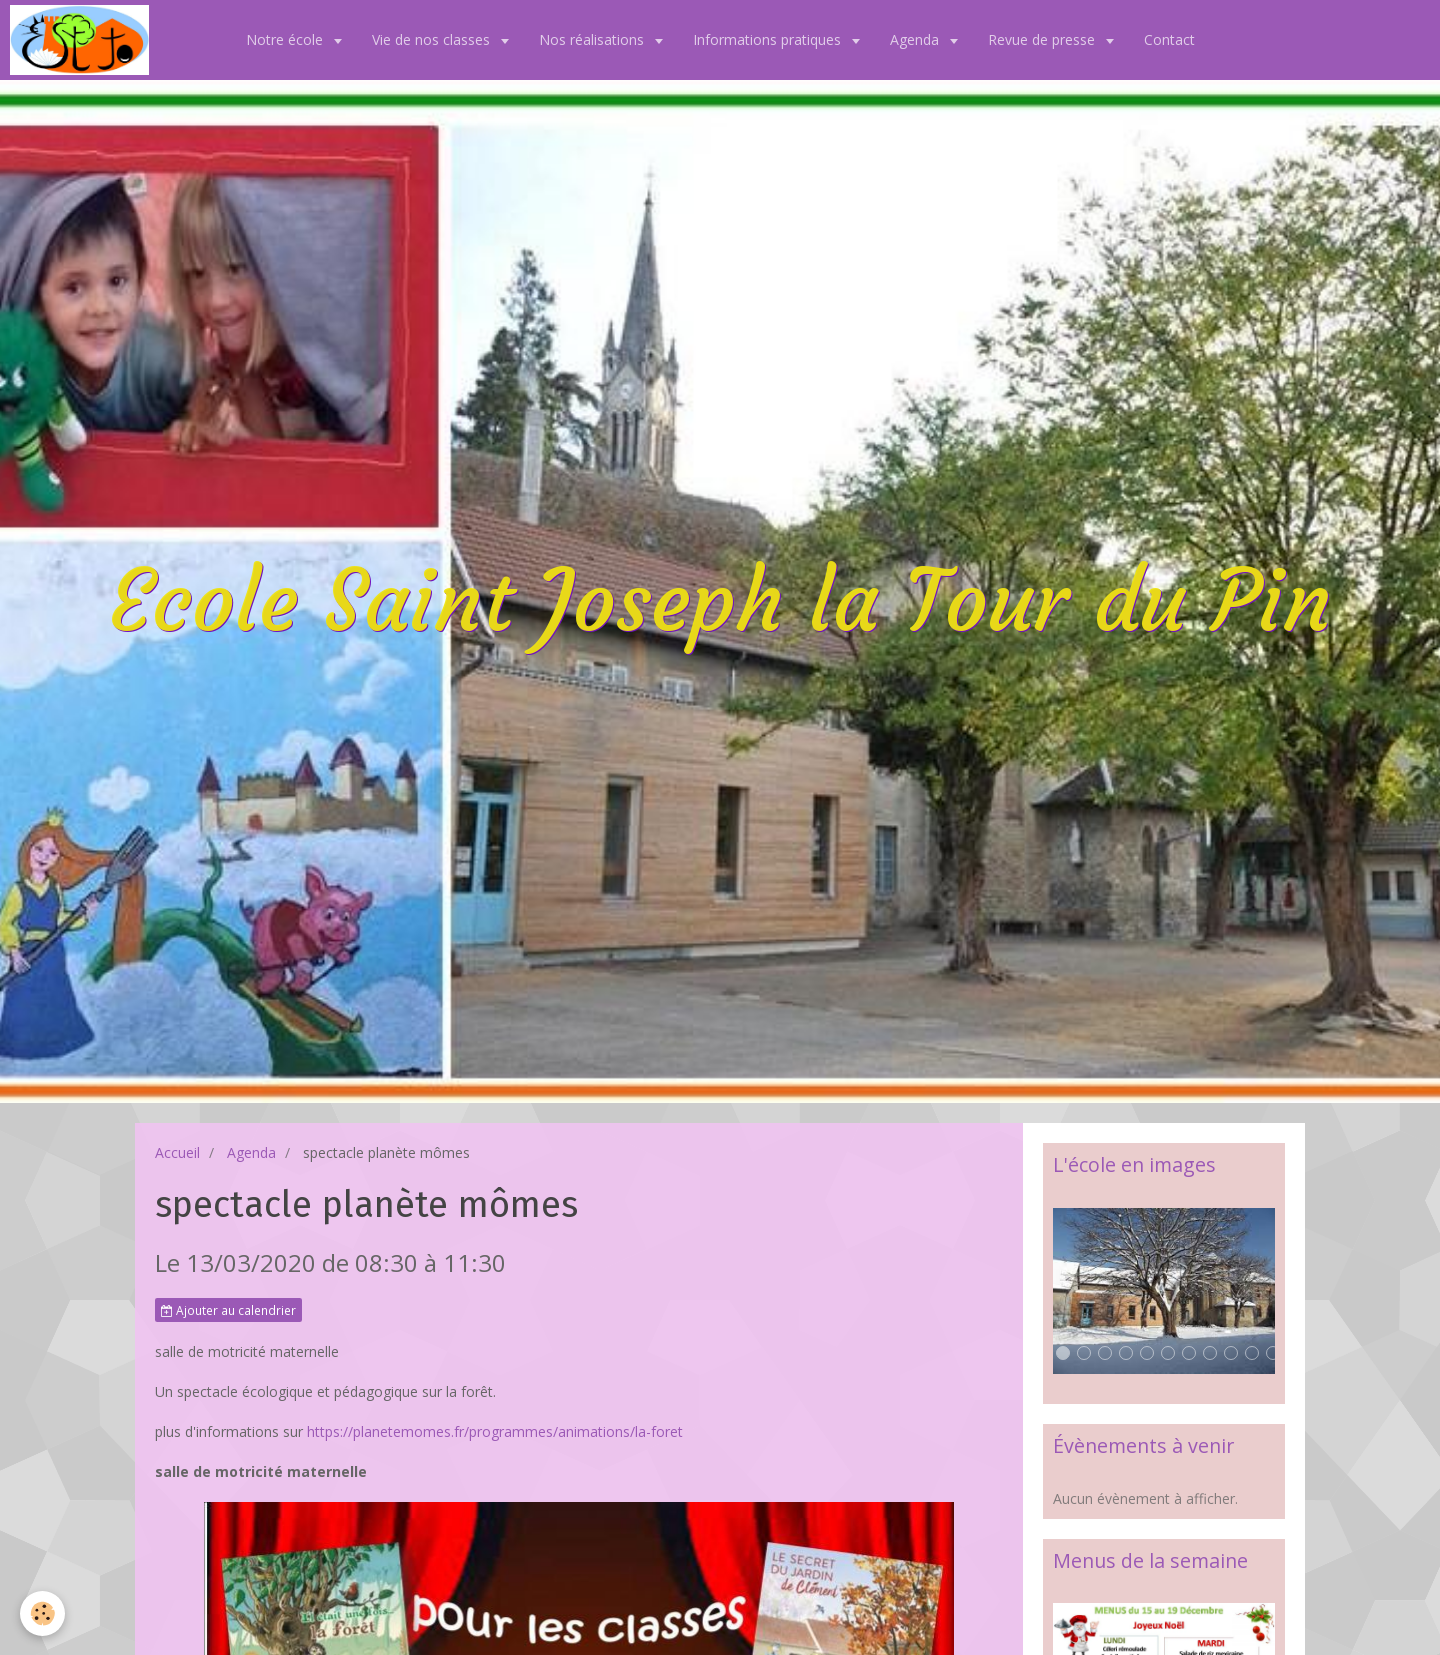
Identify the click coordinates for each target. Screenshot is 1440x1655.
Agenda (916, 39)
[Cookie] (42, 1613)
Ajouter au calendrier (228, 1310)
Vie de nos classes (433, 39)
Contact (1169, 39)
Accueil (177, 1152)
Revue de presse (1043, 39)
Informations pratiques (769, 39)
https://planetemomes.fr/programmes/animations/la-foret (495, 1431)
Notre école (286, 39)
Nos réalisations (593, 39)
